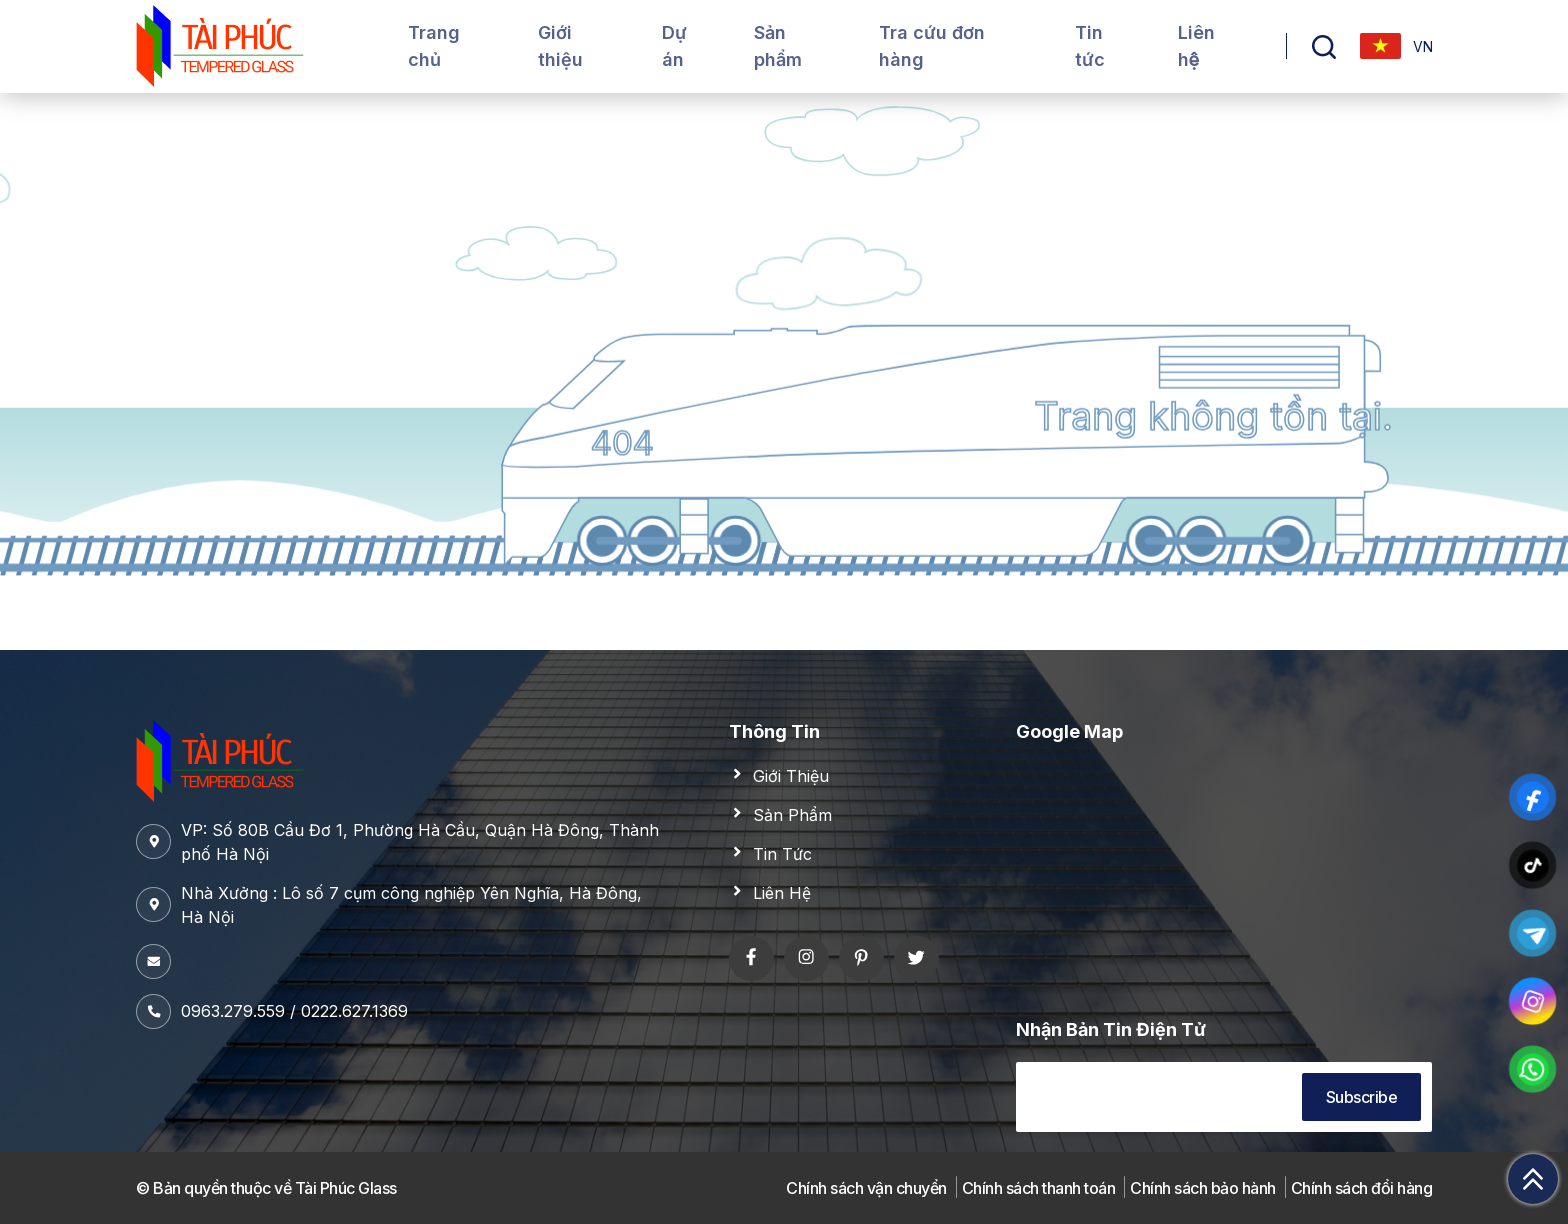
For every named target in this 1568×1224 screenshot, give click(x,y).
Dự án (674, 46)
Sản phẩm (778, 46)
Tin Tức (782, 854)
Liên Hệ (782, 893)
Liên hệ (1196, 46)
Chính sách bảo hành (1203, 1188)
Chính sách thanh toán (1039, 1188)
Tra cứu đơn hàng (932, 46)
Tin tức (1090, 46)
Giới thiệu (560, 46)
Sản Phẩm (792, 815)
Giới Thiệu (791, 776)
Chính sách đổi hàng (1362, 1188)
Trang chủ (434, 46)
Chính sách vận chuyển (866, 1188)
